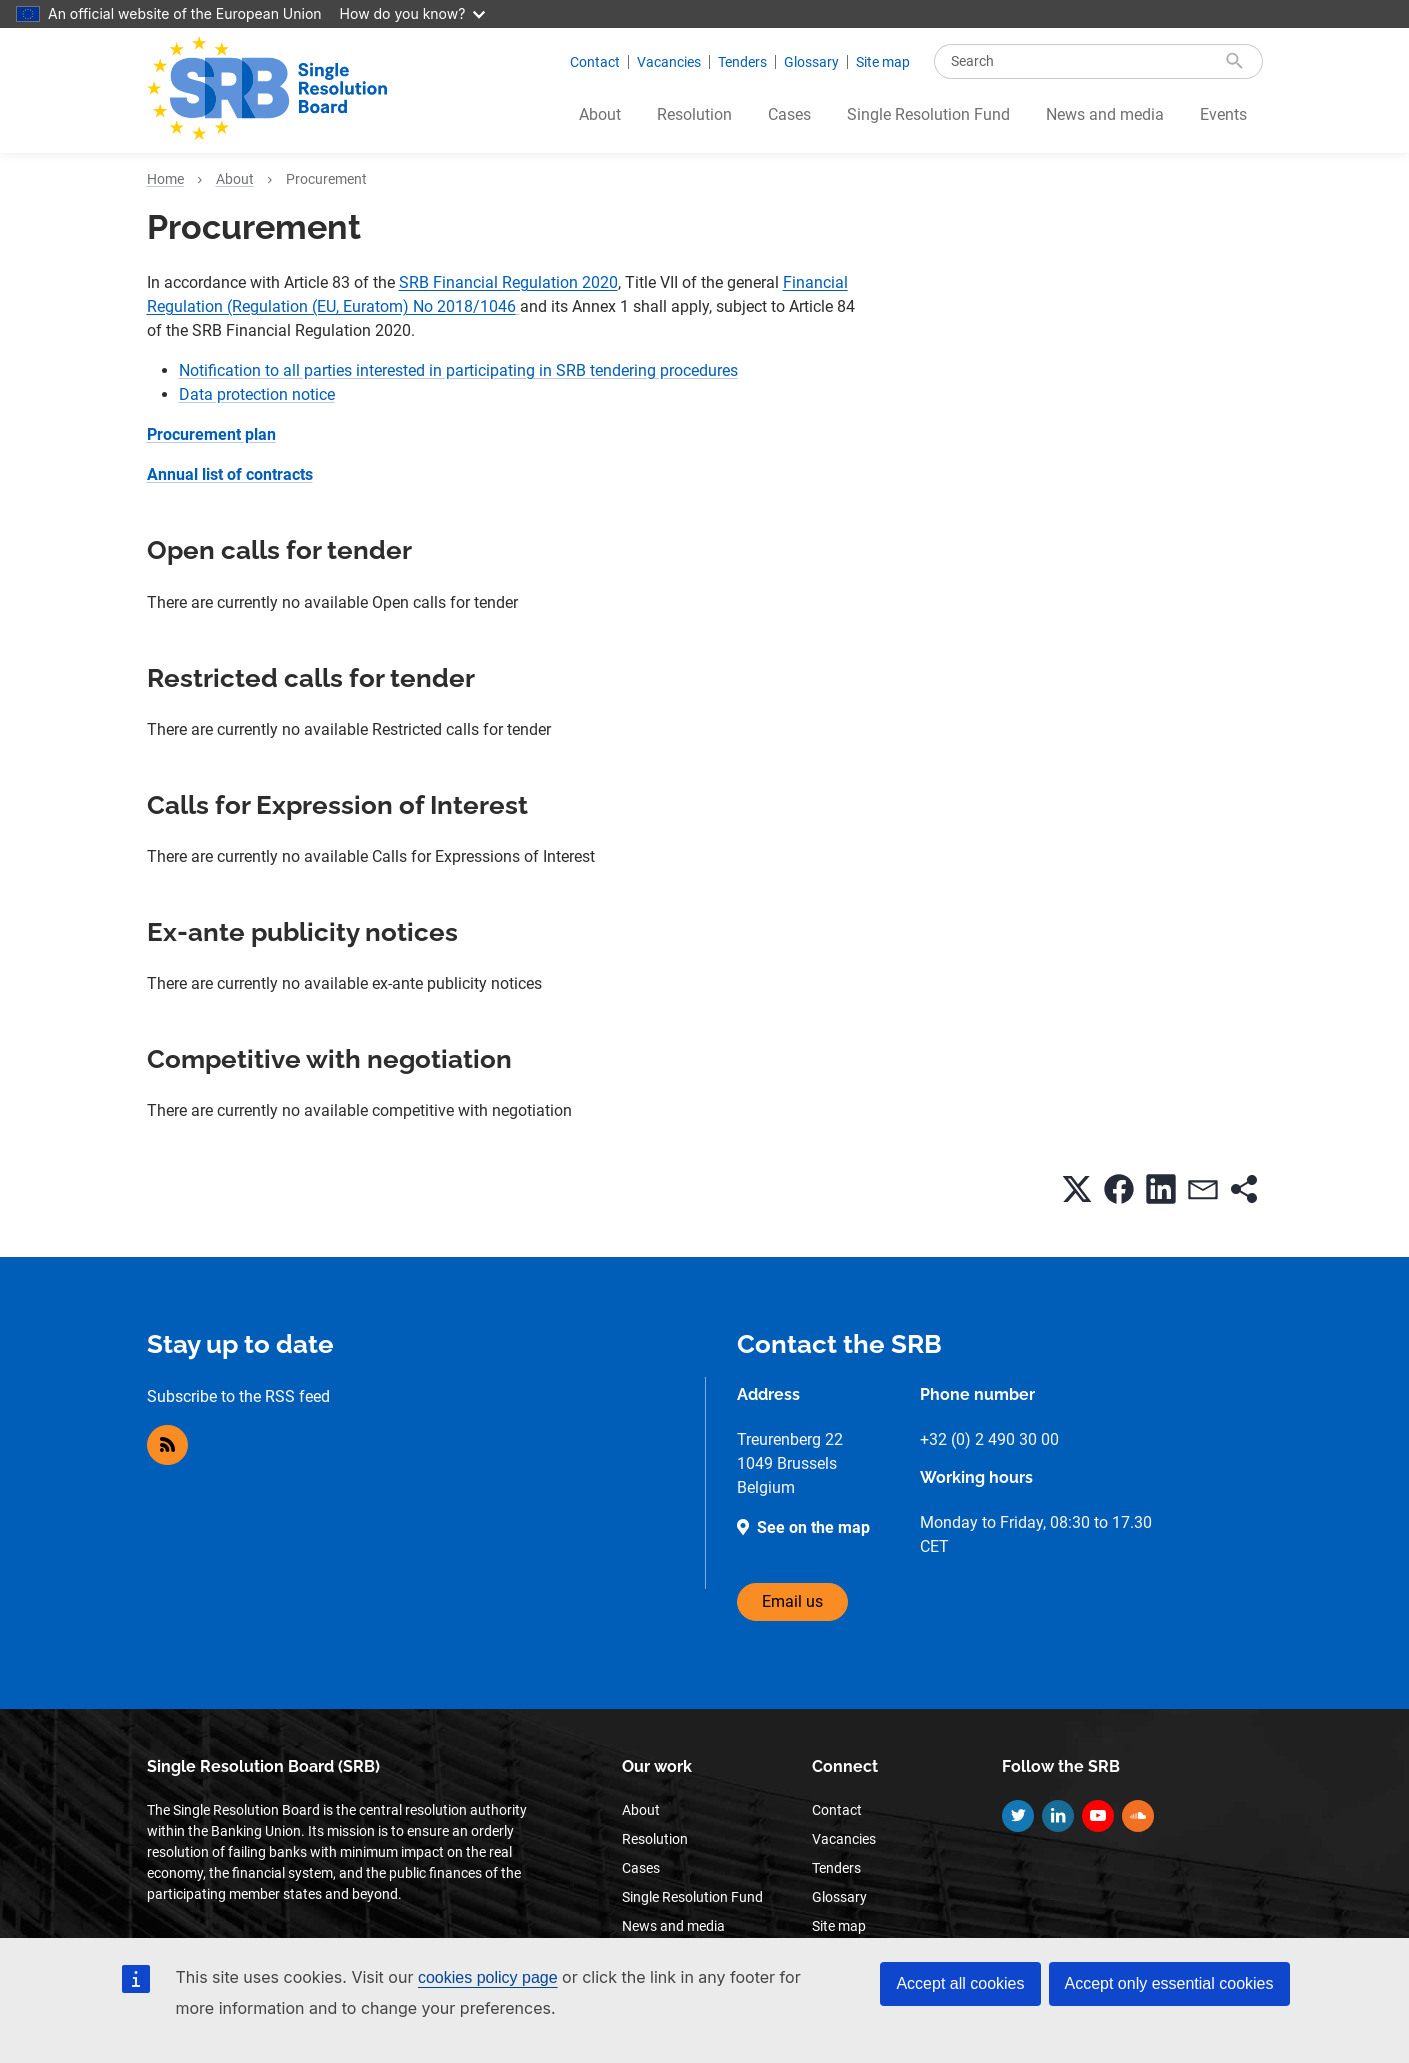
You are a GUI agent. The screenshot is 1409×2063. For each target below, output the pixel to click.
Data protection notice (257, 394)
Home (165, 179)
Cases (789, 114)
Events (1223, 114)
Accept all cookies (960, 1983)
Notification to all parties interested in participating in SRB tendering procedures (458, 370)
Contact (595, 62)
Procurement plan (211, 434)
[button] (1077, 1189)
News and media (1105, 114)
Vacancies (669, 62)
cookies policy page (488, 1977)
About (600, 114)
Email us (792, 1601)
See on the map (813, 1527)
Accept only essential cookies (1169, 1983)
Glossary (811, 62)
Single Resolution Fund (928, 114)
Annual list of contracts (230, 474)
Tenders (742, 62)
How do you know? (413, 13)
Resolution (694, 114)
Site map (883, 62)
